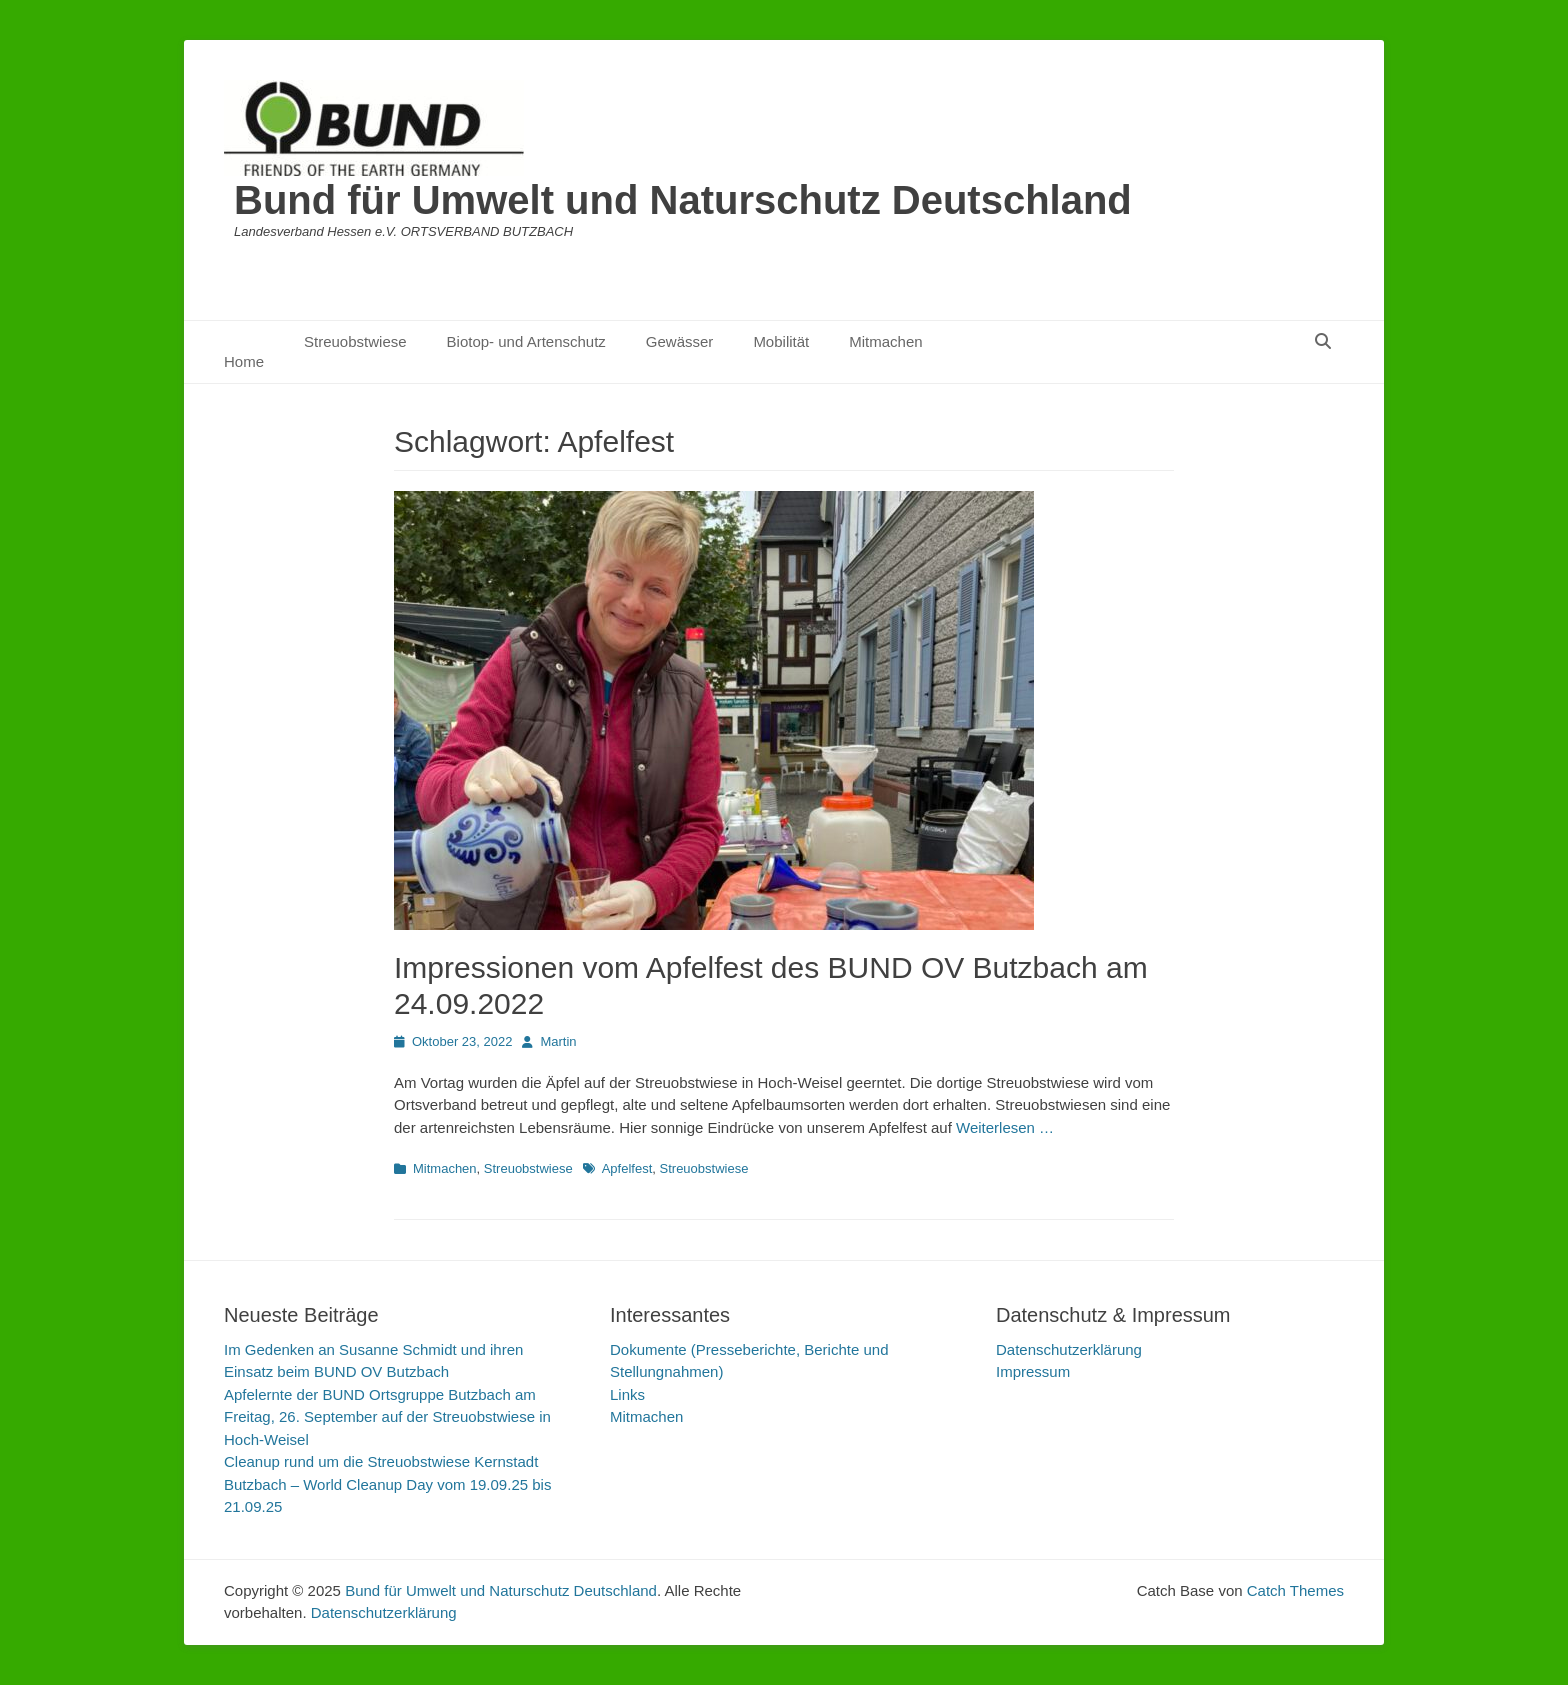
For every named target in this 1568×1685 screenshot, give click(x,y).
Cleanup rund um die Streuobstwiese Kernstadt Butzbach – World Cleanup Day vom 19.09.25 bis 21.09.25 (387, 1484)
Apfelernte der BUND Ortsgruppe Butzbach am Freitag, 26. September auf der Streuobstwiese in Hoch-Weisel (387, 1417)
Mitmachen (885, 341)
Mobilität (781, 341)
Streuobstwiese (355, 341)
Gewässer (680, 341)
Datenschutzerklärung (1069, 1349)
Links (627, 1394)
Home (244, 361)
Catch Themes (1295, 1590)
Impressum (1033, 1371)
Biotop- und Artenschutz (526, 341)
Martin (558, 1041)
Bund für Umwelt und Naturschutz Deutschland (683, 200)
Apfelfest (627, 1168)
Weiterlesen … (1005, 1127)
